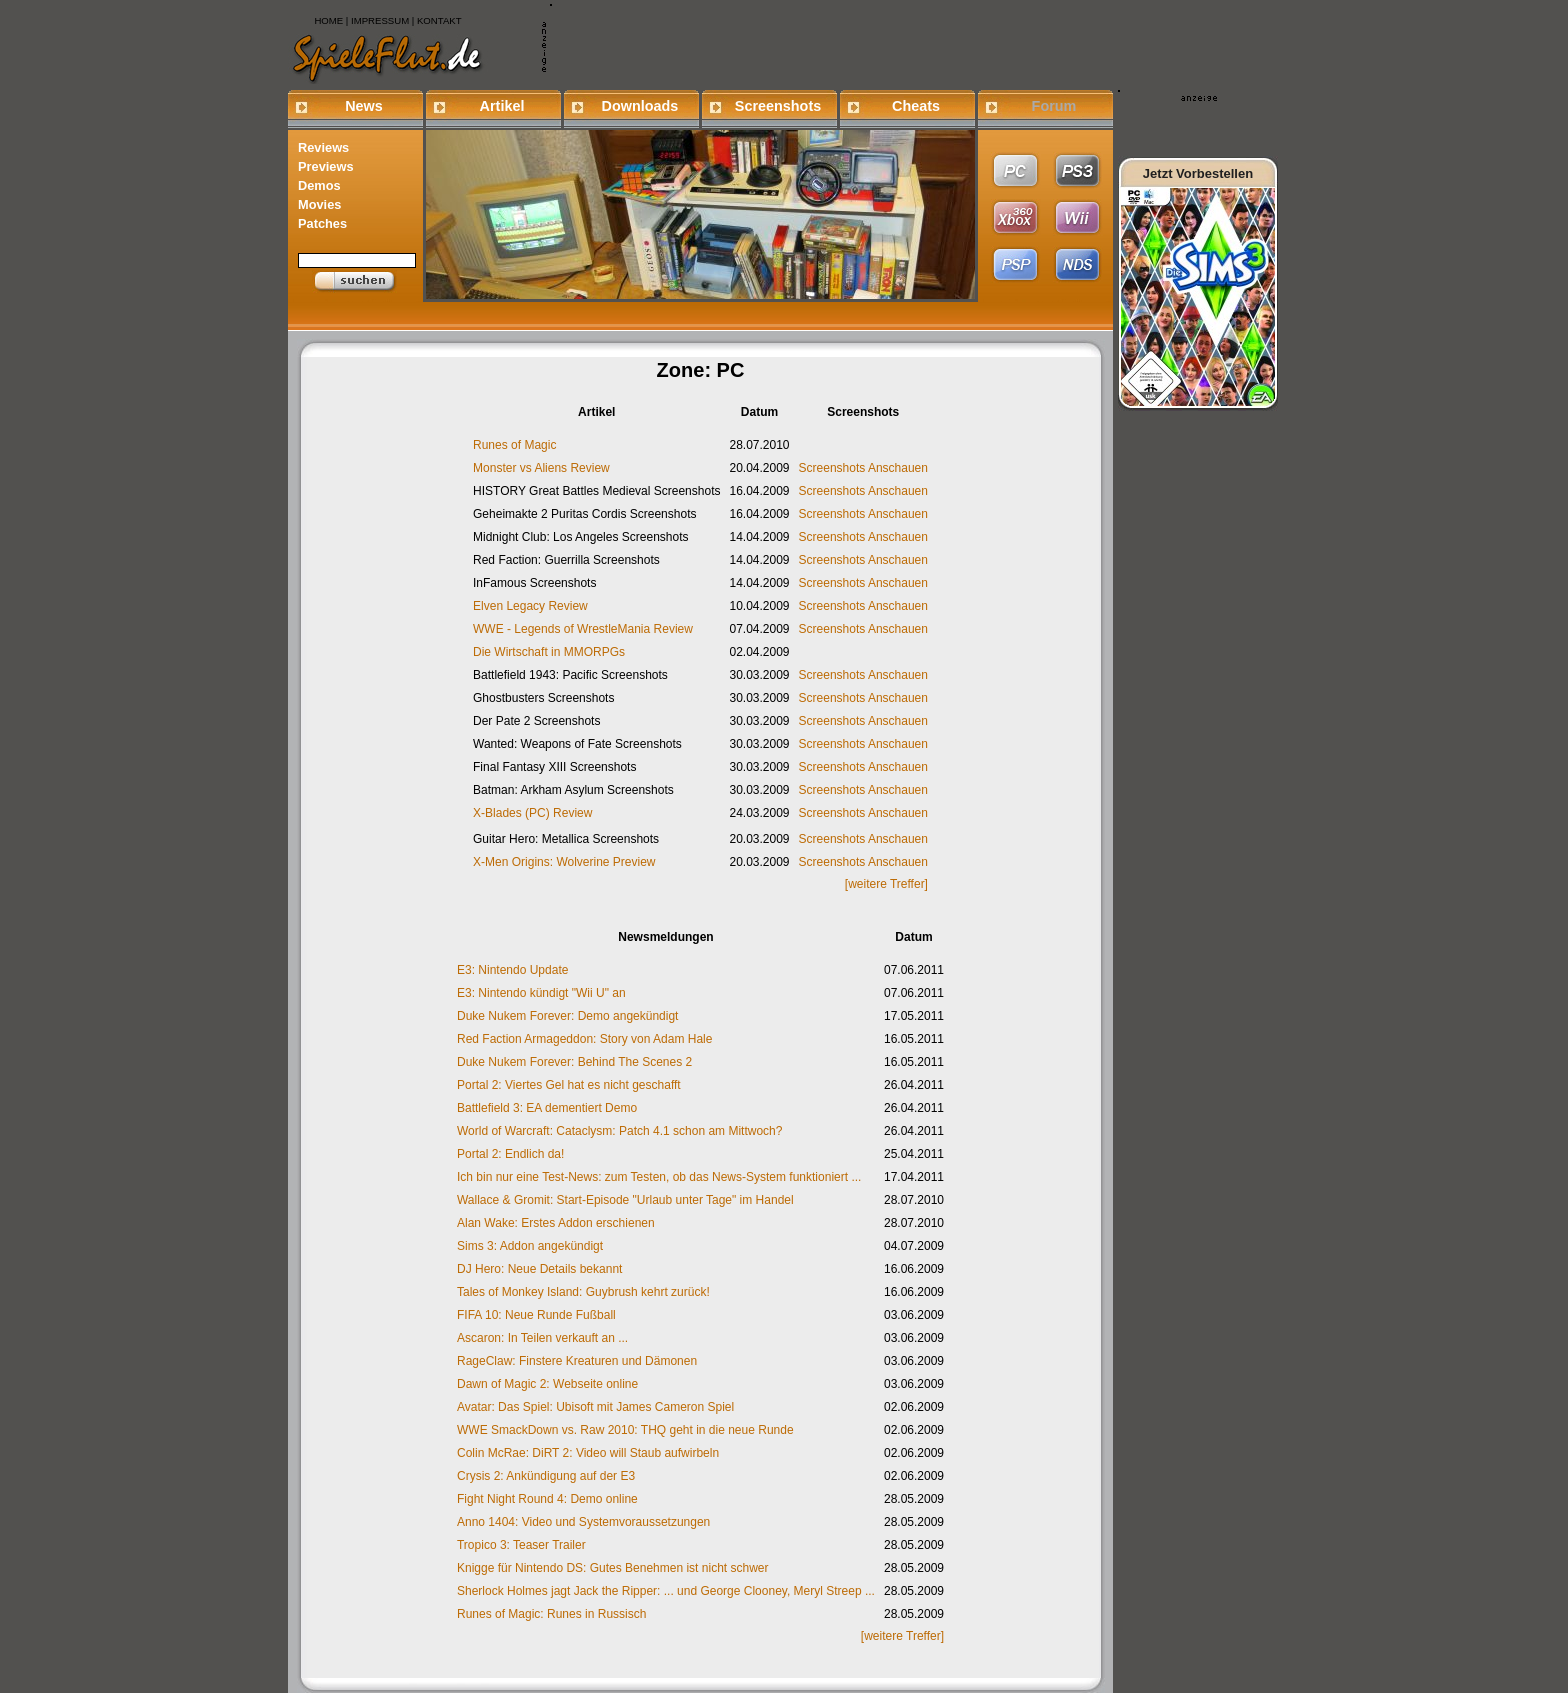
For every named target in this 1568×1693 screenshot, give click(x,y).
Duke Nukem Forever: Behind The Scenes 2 (574, 1062)
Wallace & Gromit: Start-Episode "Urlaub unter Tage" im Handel (625, 1200)
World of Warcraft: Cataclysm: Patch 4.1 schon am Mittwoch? (619, 1131)
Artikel (502, 106)
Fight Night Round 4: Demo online (547, 1499)
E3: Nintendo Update (512, 970)
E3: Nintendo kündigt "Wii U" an (541, 993)
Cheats (916, 106)
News (364, 106)
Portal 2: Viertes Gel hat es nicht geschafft (569, 1085)
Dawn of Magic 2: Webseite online (547, 1384)
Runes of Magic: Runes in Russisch (551, 1614)
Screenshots (778, 106)
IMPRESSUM (380, 20)
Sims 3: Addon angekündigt (530, 1246)
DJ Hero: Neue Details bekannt (539, 1269)
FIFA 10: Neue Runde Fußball (536, 1315)
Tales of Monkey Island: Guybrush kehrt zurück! (583, 1292)
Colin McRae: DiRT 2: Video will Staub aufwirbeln (588, 1453)
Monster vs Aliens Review (541, 468)
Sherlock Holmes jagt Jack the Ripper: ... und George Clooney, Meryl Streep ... (666, 1591)
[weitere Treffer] (886, 884)
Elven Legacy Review (530, 606)
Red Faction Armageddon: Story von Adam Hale (584, 1039)
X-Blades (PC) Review (532, 813)
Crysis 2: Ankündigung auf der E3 (546, 1476)
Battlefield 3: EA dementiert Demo (547, 1108)
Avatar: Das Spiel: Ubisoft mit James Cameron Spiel (595, 1407)
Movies (319, 204)
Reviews (323, 147)
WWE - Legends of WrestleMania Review (583, 629)
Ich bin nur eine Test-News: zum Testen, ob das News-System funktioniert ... (659, 1177)
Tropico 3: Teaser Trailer (521, 1545)
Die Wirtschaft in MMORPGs (549, 652)
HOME (328, 20)
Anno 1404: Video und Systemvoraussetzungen (583, 1522)
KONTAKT (439, 20)
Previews (326, 166)
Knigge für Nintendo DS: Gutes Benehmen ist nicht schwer (613, 1568)
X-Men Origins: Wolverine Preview (564, 862)
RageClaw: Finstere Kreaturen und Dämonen (577, 1361)
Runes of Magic (514, 445)
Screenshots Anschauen (863, 468)
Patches (322, 223)
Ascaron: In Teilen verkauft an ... (542, 1338)
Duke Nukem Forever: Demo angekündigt (567, 1016)
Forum (1054, 106)
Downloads (640, 106)
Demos (319, 185)
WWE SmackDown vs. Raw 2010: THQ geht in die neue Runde (625, 1430)
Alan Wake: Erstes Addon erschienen (556, 1223)
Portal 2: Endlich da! (510, 1154)
